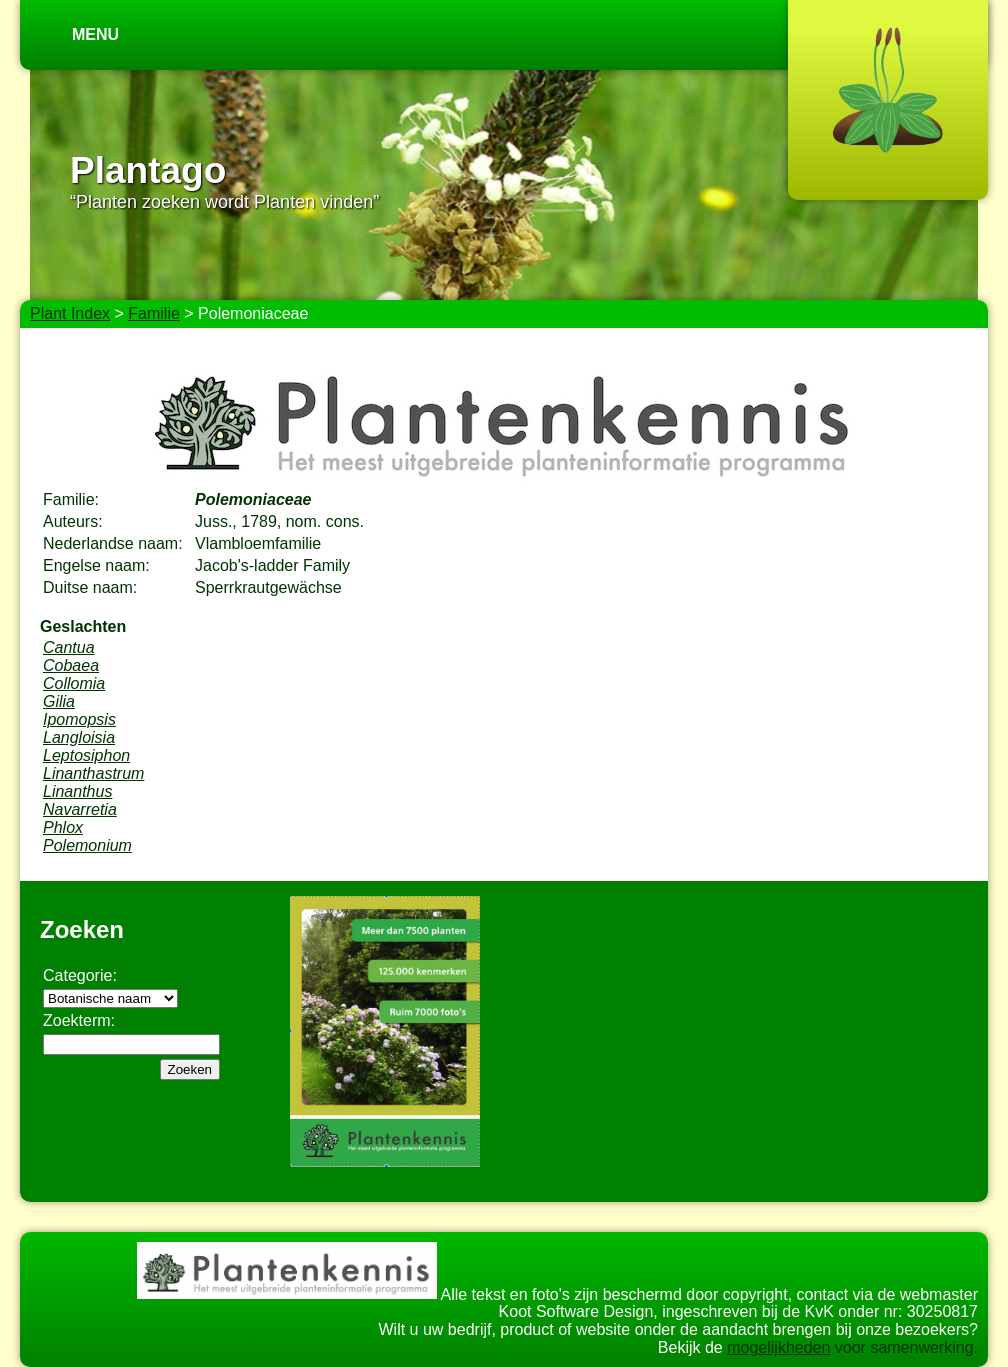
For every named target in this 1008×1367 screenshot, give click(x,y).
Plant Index (70, 313)
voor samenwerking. (904, 1347)
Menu (95, 34)
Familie (154, 313)
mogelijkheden (778, 1347)
